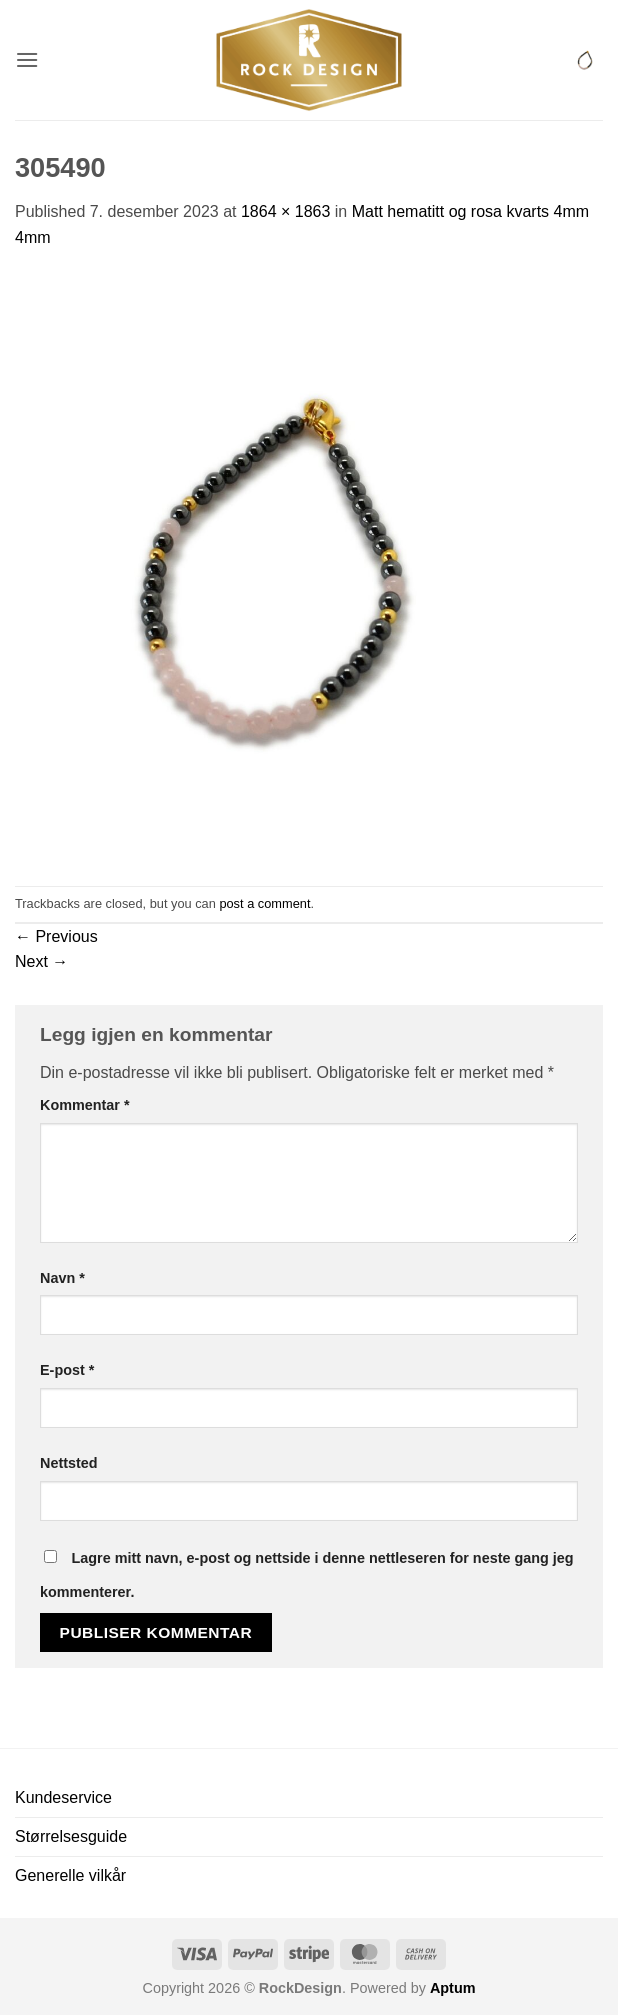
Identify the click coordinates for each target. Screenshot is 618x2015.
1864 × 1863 (285, 211)
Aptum (453, 1988)
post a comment (264, 903)
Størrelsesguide (71, 1836)
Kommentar (85, 1105)
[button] (27, 59)
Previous (56, 936)
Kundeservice (63, 1797)
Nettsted (69, 1463)
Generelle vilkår (70, 1875)
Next (41, 961)
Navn (62, 1278)
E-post (67, 1370)
